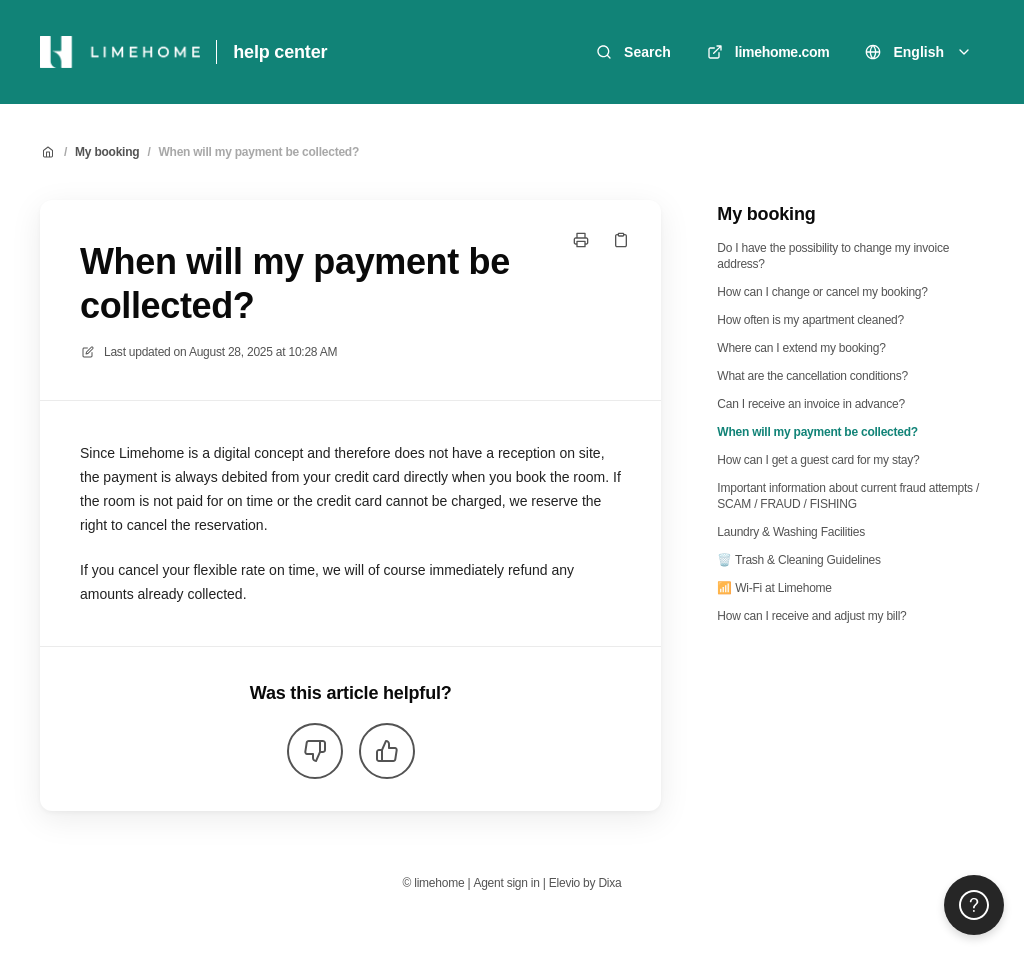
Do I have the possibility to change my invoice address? (833, 256)
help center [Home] (280, 52)
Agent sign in (506, 883)
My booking (107, 152)
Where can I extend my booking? (801, 348)
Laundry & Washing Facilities (791, 532)
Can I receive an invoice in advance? (810, 404)
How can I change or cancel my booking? (822, 292)
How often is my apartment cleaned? (810, 320)
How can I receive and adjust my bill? (811, 616)
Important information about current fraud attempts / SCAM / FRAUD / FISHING (848, 496)
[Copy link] (621, 240)
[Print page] (581, 240)
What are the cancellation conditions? (812, 376)
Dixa (609, 883)
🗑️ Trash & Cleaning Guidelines (798, 560)
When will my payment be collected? (258, 152)
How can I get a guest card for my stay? (818, 460)
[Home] (120, 52)
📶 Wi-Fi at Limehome (774, 588)
